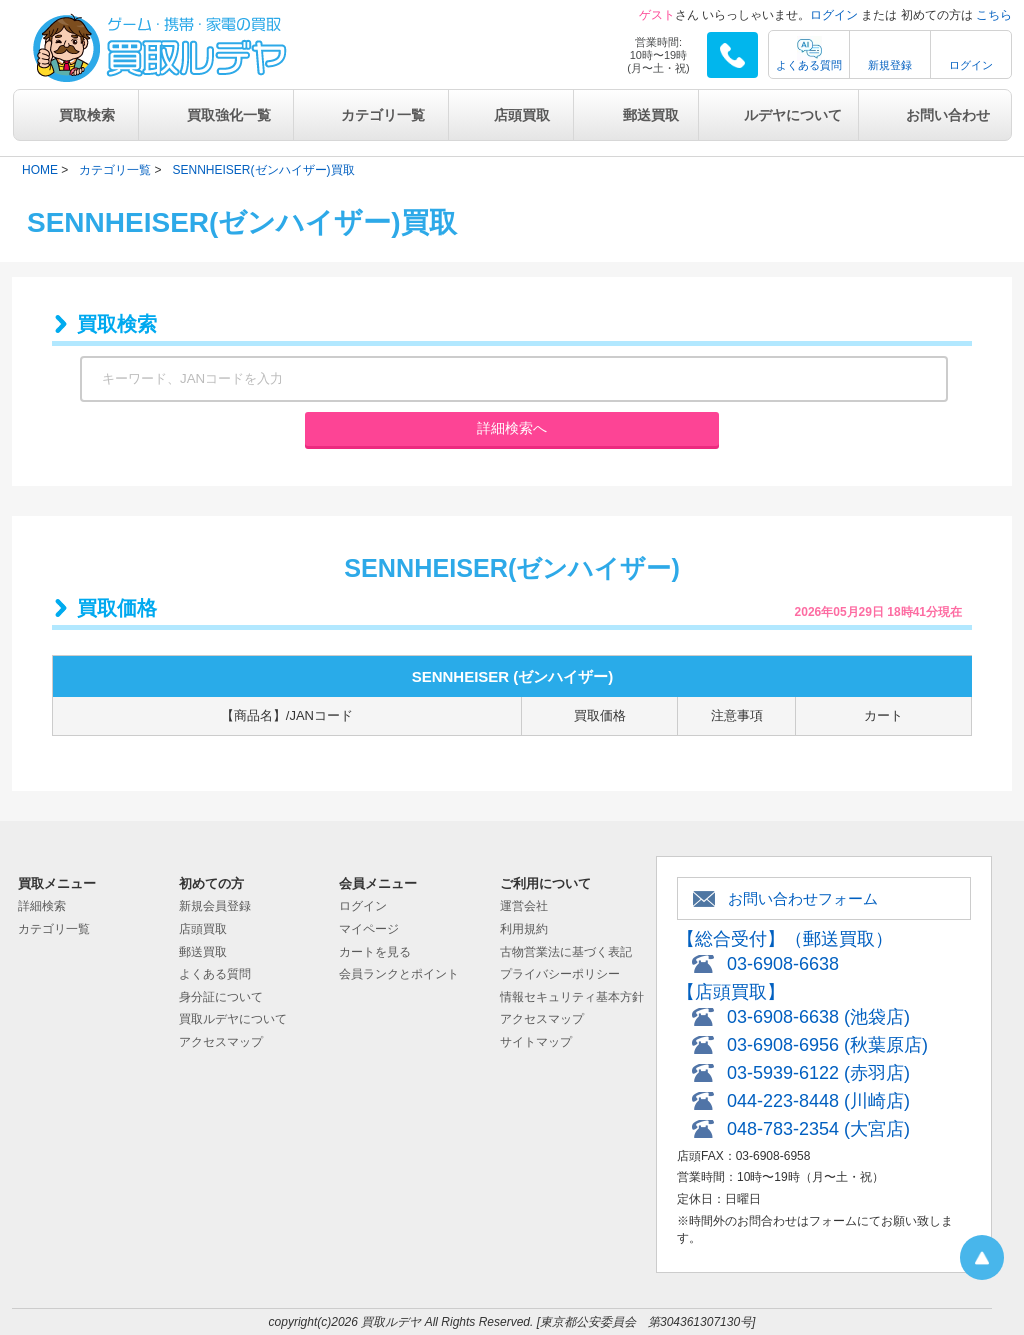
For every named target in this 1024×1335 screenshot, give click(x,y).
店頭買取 (522, 115)
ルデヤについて (793, 115)
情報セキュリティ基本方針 (572, 997)
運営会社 (524, 906)
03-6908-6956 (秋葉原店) (827, 1045)
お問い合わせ (948, 115)
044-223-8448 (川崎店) (818, 1101)
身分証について (221, 997)
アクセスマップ (221, 1042)
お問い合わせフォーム (803, 898)
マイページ (369, 929)
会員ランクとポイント (399, 974)
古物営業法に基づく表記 (566, 952)
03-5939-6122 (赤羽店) (818, 1073)
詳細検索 (42, 906)
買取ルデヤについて (233, 1019)
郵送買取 (651, 115)
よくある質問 (809, 65)
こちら (994, 15)
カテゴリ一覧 (383, 115)
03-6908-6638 (783, 964)
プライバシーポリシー (560, 974)
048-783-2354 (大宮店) (818, 1129)
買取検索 (87, 115)
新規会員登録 (215, 906)
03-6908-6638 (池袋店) (818, 1017)
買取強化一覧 (229, 115)
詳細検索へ (512, 428)
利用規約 (524, 929)
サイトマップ (536, 1042)
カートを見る (375, 952)
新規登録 (890, 65)
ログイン (834, 15)
